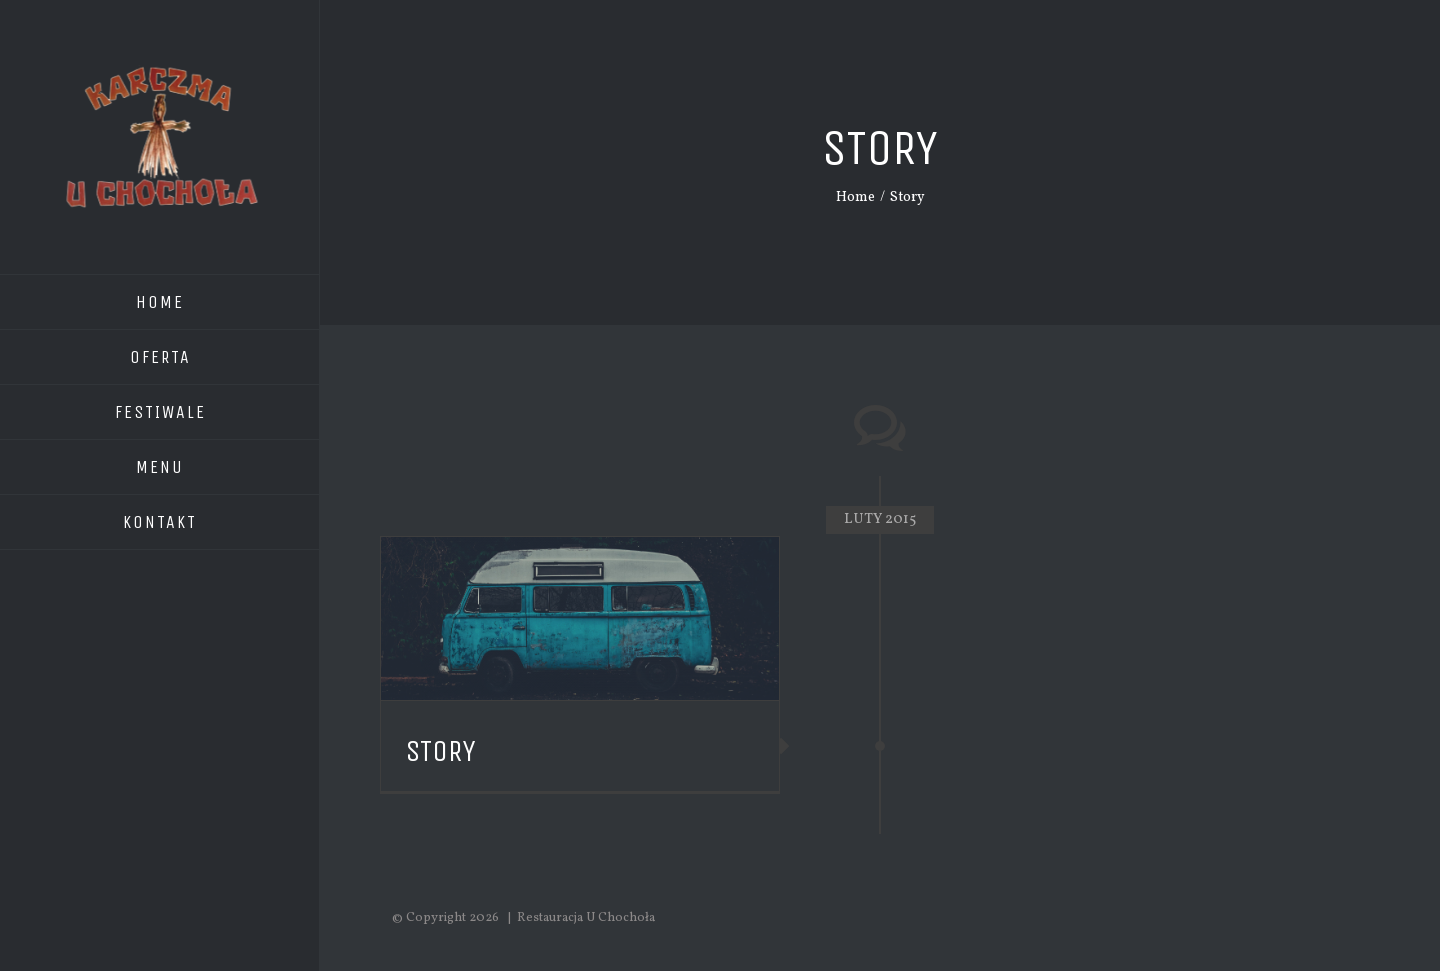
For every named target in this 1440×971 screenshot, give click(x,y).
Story (441, 751)
